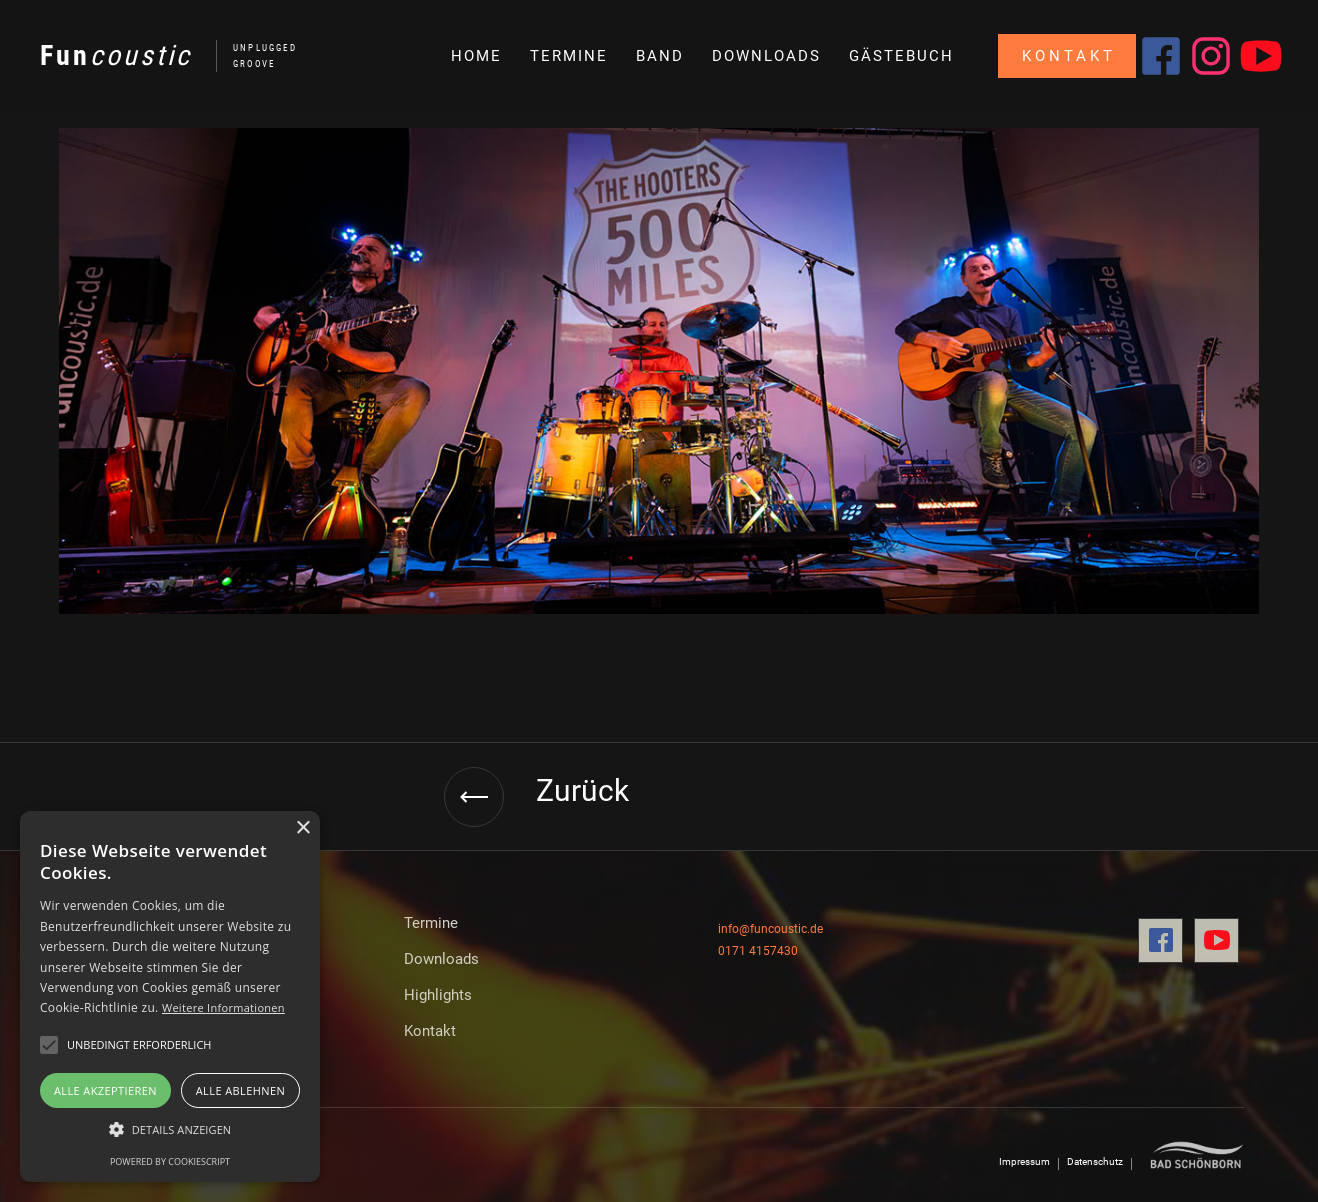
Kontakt (430, 1031)
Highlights (438, 995)
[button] (170, 1130)
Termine (431, 923)
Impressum (1024, 1161)
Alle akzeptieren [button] (105, 1090)
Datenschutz (1095, 1161)
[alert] (170, 996)
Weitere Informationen (223, 1007)
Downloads (441, 959)
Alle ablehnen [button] (240, 1090)
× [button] (302, 828)
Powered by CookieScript (170, 1161)
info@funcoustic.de (770, 929)
